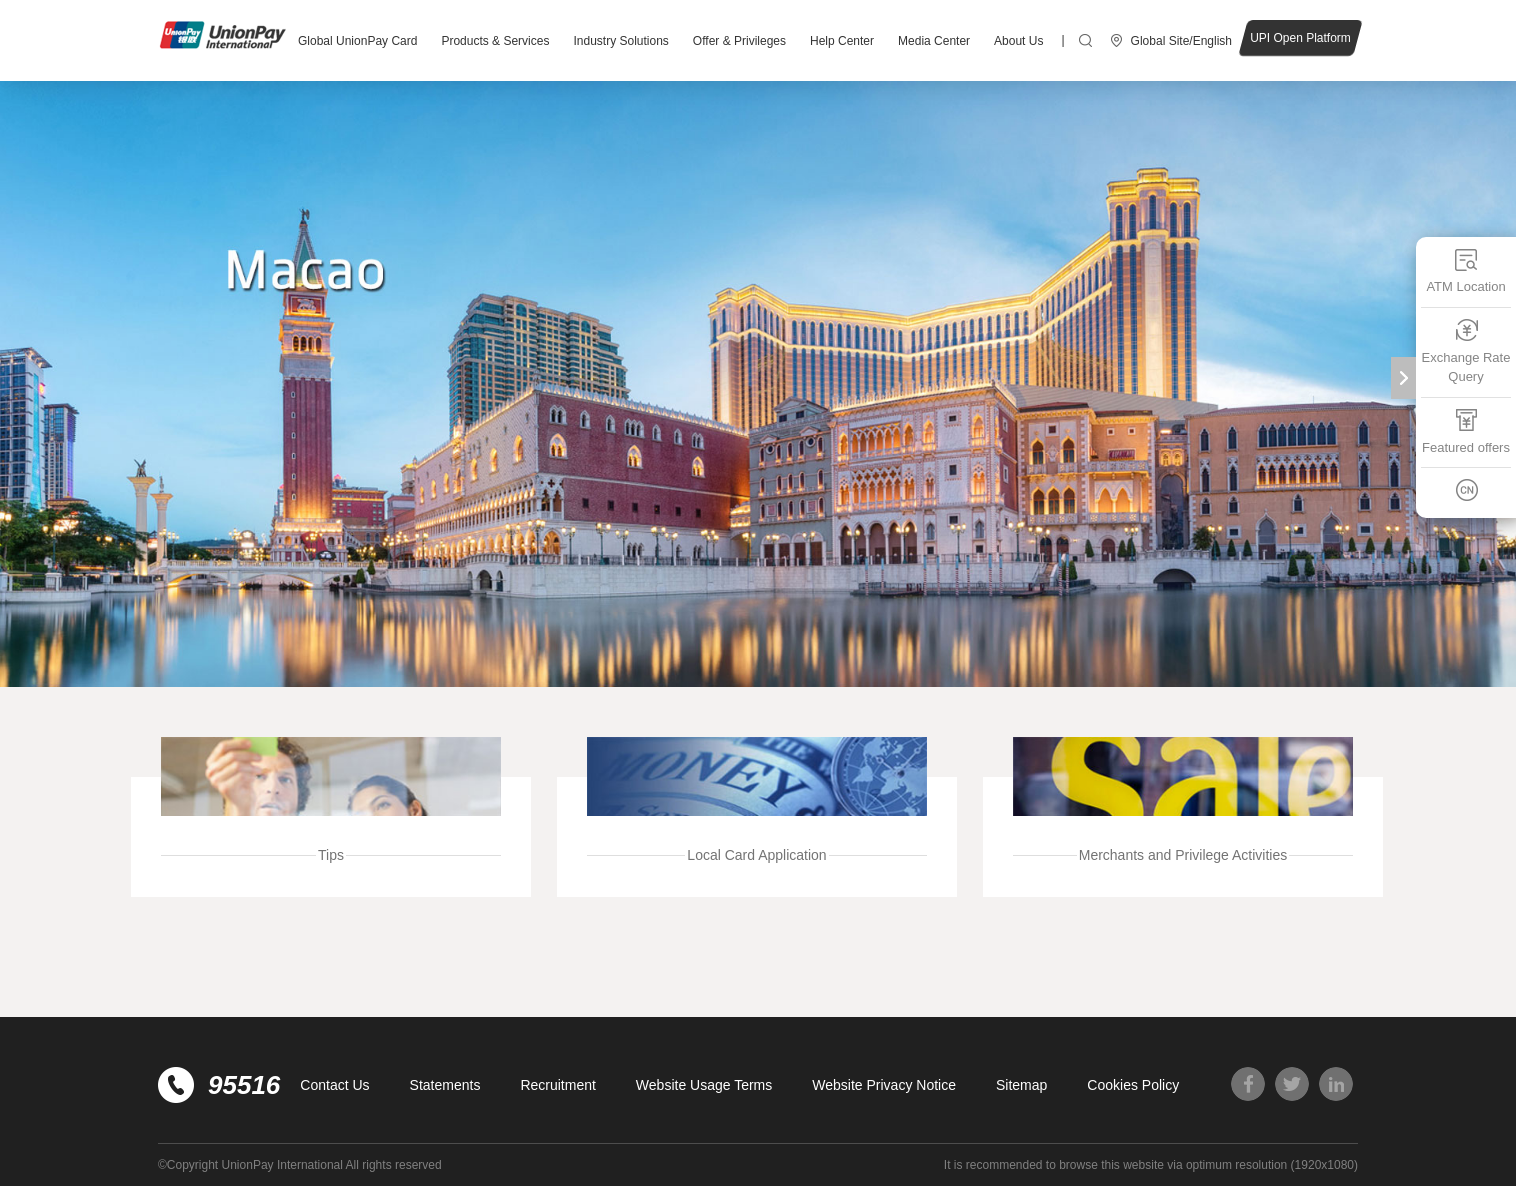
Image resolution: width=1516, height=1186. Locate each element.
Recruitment (557, 1085)
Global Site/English (1181, 41)
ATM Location (1465, 270)
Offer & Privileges (739, 41)
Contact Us (334, 1085)
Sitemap (1021, 1085)
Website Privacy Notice (884, 1085)
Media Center (934, 41)
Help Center (842, 41)
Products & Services (495, 41)
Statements (445, 1085)
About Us (1018, 41)
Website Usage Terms (704, 1085)
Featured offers (1466, 431)
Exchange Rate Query (1466, 351)
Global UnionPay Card (357, 41)
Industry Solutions (620, 41)
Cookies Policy (1133, 1085)
